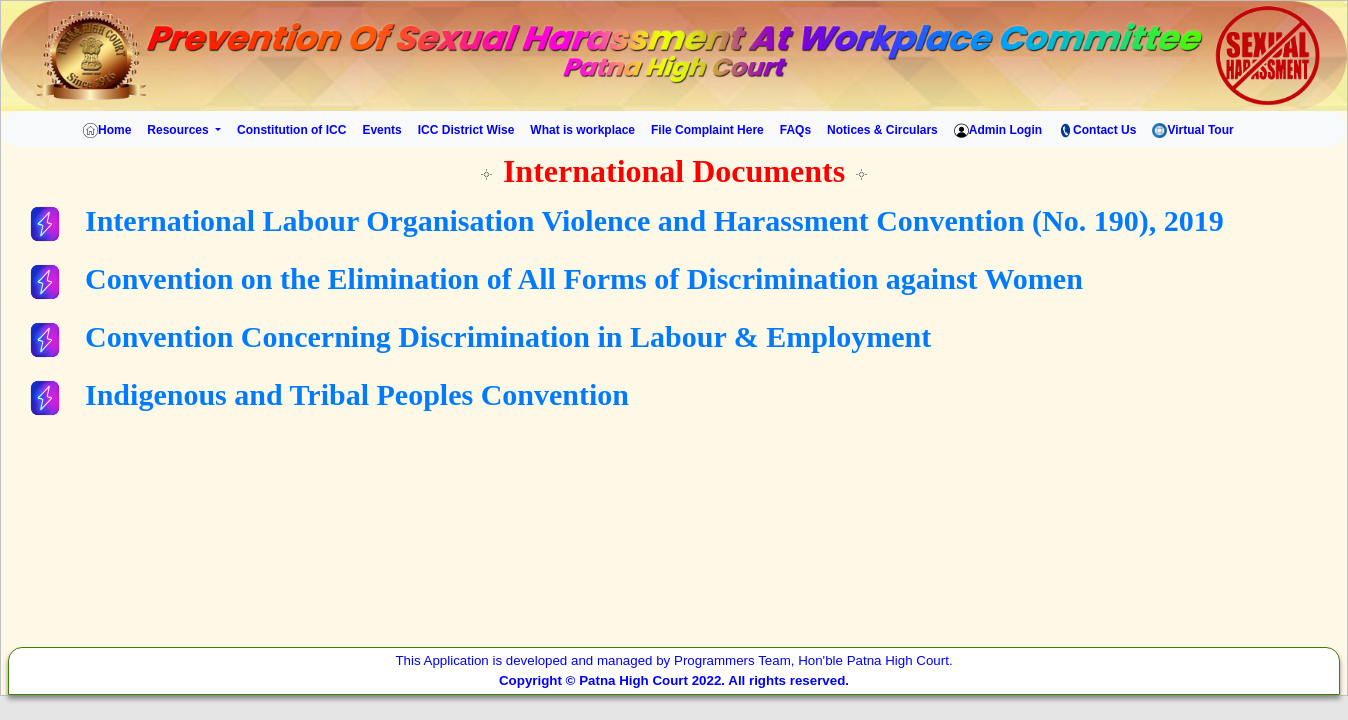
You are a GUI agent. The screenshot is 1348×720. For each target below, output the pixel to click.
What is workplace (582, 130)
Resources (179, 130)
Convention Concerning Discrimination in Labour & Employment (508, 336)
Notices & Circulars (882, 130)
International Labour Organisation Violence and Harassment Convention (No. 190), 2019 (654, 220)
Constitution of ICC (291, 130)
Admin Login (998, 130)
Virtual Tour (1192, 130)
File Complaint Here (707, 130)
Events (381, 130)
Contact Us (1097, 130)
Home (103, 130)
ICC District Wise (466, 130)
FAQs (795, 130)
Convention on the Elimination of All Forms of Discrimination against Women (584, 278)
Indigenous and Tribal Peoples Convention (357, 394)
